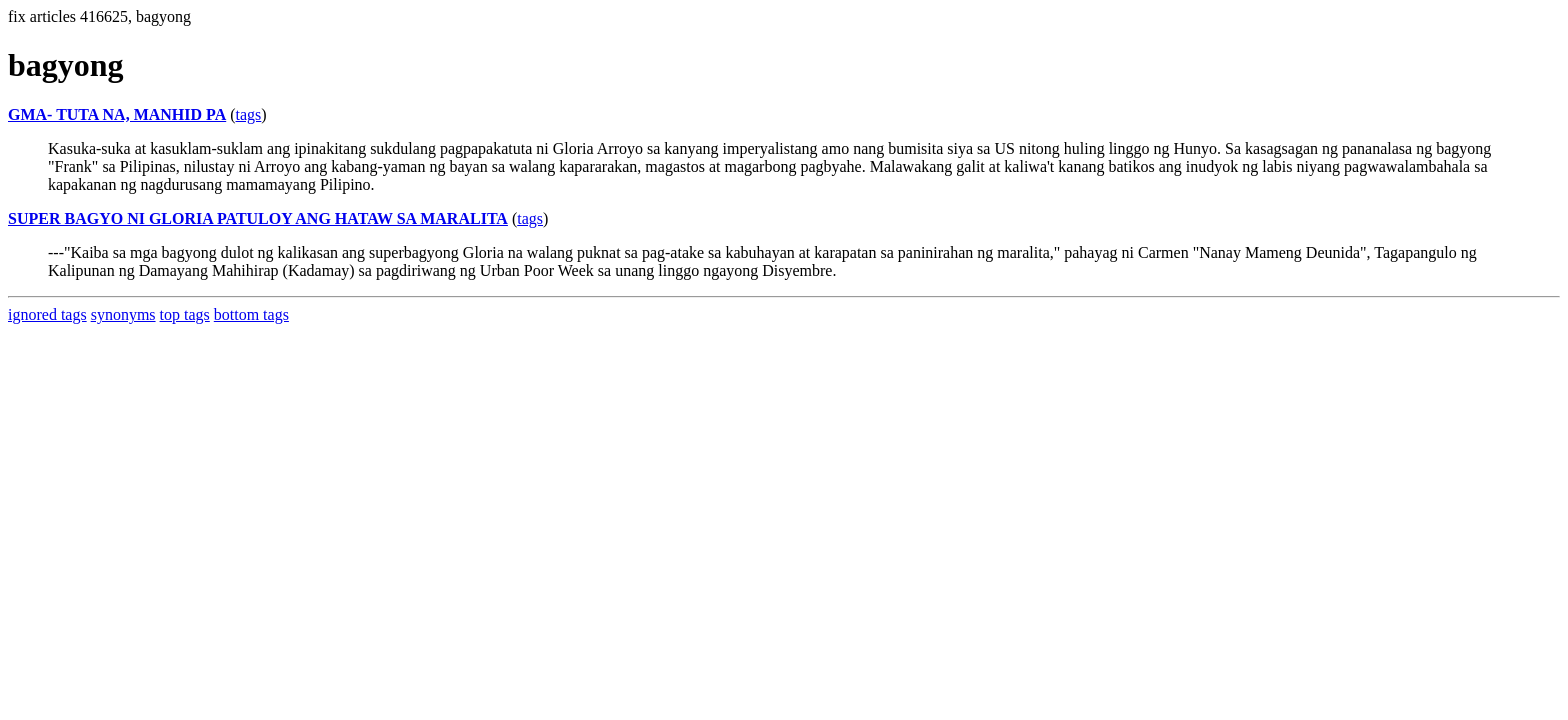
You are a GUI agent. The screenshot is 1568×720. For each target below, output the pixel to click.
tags (249, 114)
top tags (185, 314)
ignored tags (47, 314)
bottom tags (251, 314)
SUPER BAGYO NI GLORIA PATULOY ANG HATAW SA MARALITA (258, 218)
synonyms (123, 314)
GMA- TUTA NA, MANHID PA (117, 114)
